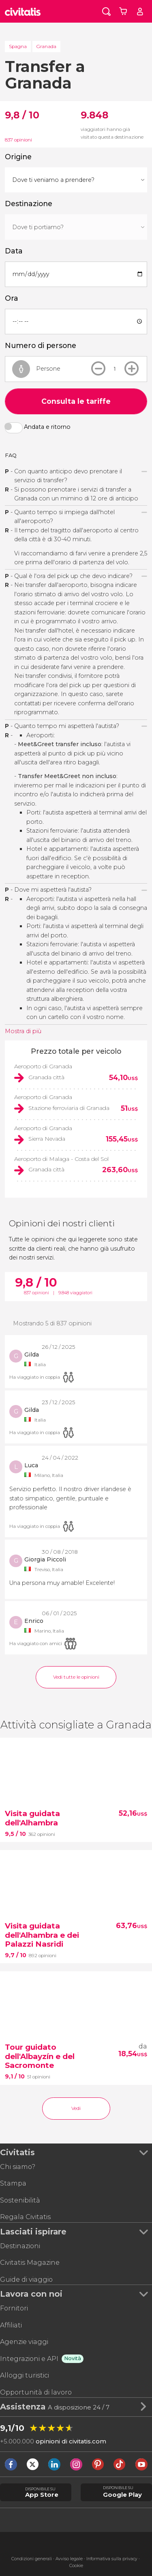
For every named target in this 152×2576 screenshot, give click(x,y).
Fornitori (14, 2308)
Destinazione (28, 203)
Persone (48, 368)
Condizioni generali (31, 2558)
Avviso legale (69, 2558)
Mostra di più (23, 1031)
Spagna (18, 46)
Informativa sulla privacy (111, 2558)
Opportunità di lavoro (36, 2392)
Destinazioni (20, 2246)
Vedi (76, 2108)
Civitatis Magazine (30, 2262)
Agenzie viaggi (24, 2342)
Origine (18, 156)
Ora (11, 298)
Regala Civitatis (25, 2217)
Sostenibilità (20, 2200)
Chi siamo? (17, 2167)
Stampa (13, 2183)
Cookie (76, 2565)
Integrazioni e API (29, 2359)
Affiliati (11, 2325)
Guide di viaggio (26, 2279)
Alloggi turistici (24, 2375)
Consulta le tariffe (76, 401)
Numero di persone (40, 345)
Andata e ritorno (47, 426)
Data (14, 251)
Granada (46, 46)
